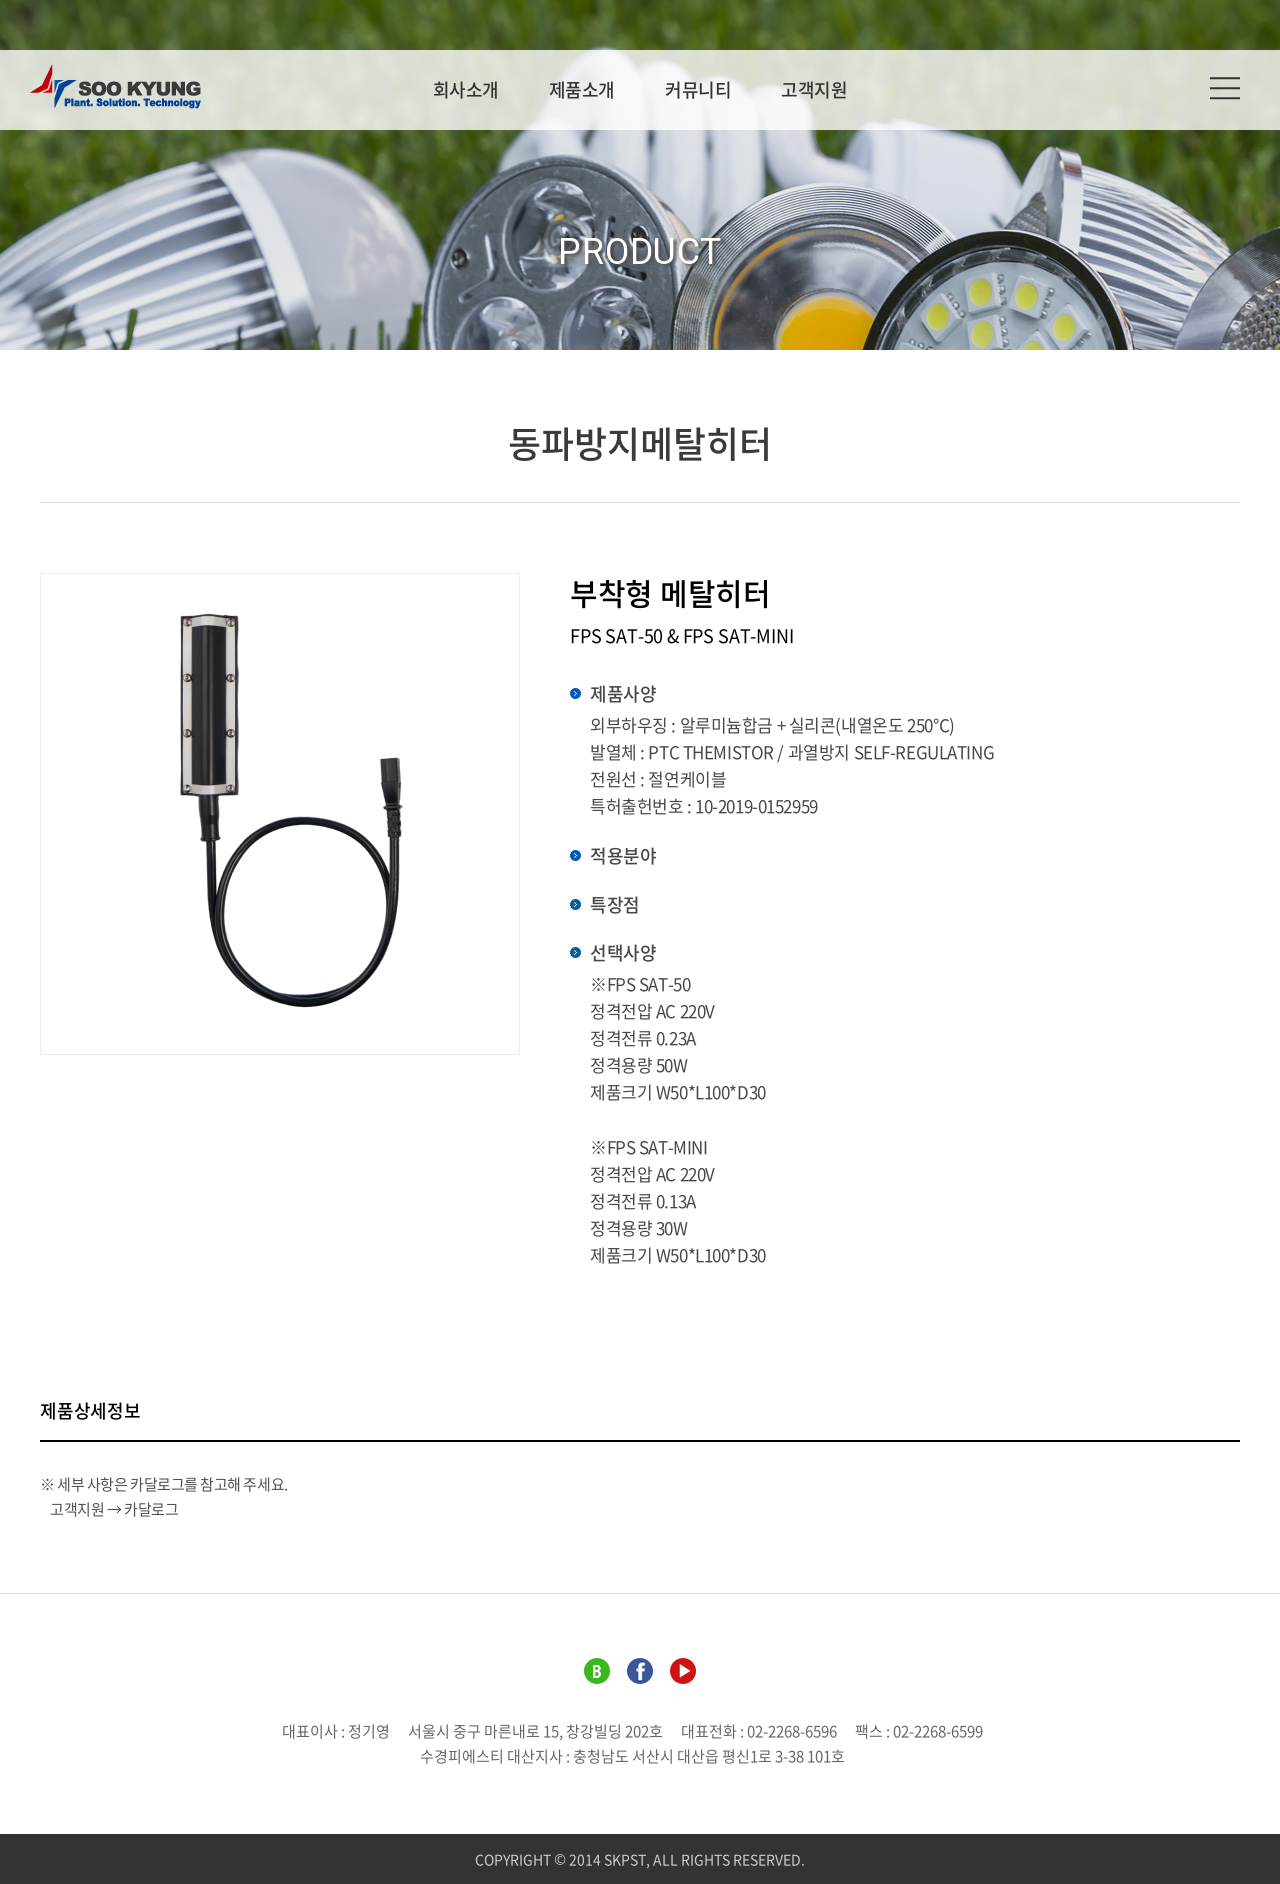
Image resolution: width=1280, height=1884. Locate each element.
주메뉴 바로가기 (0, 0)
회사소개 (466, 89)
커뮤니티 (698, 89)
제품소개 (582, 89)
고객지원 (814, 89)
